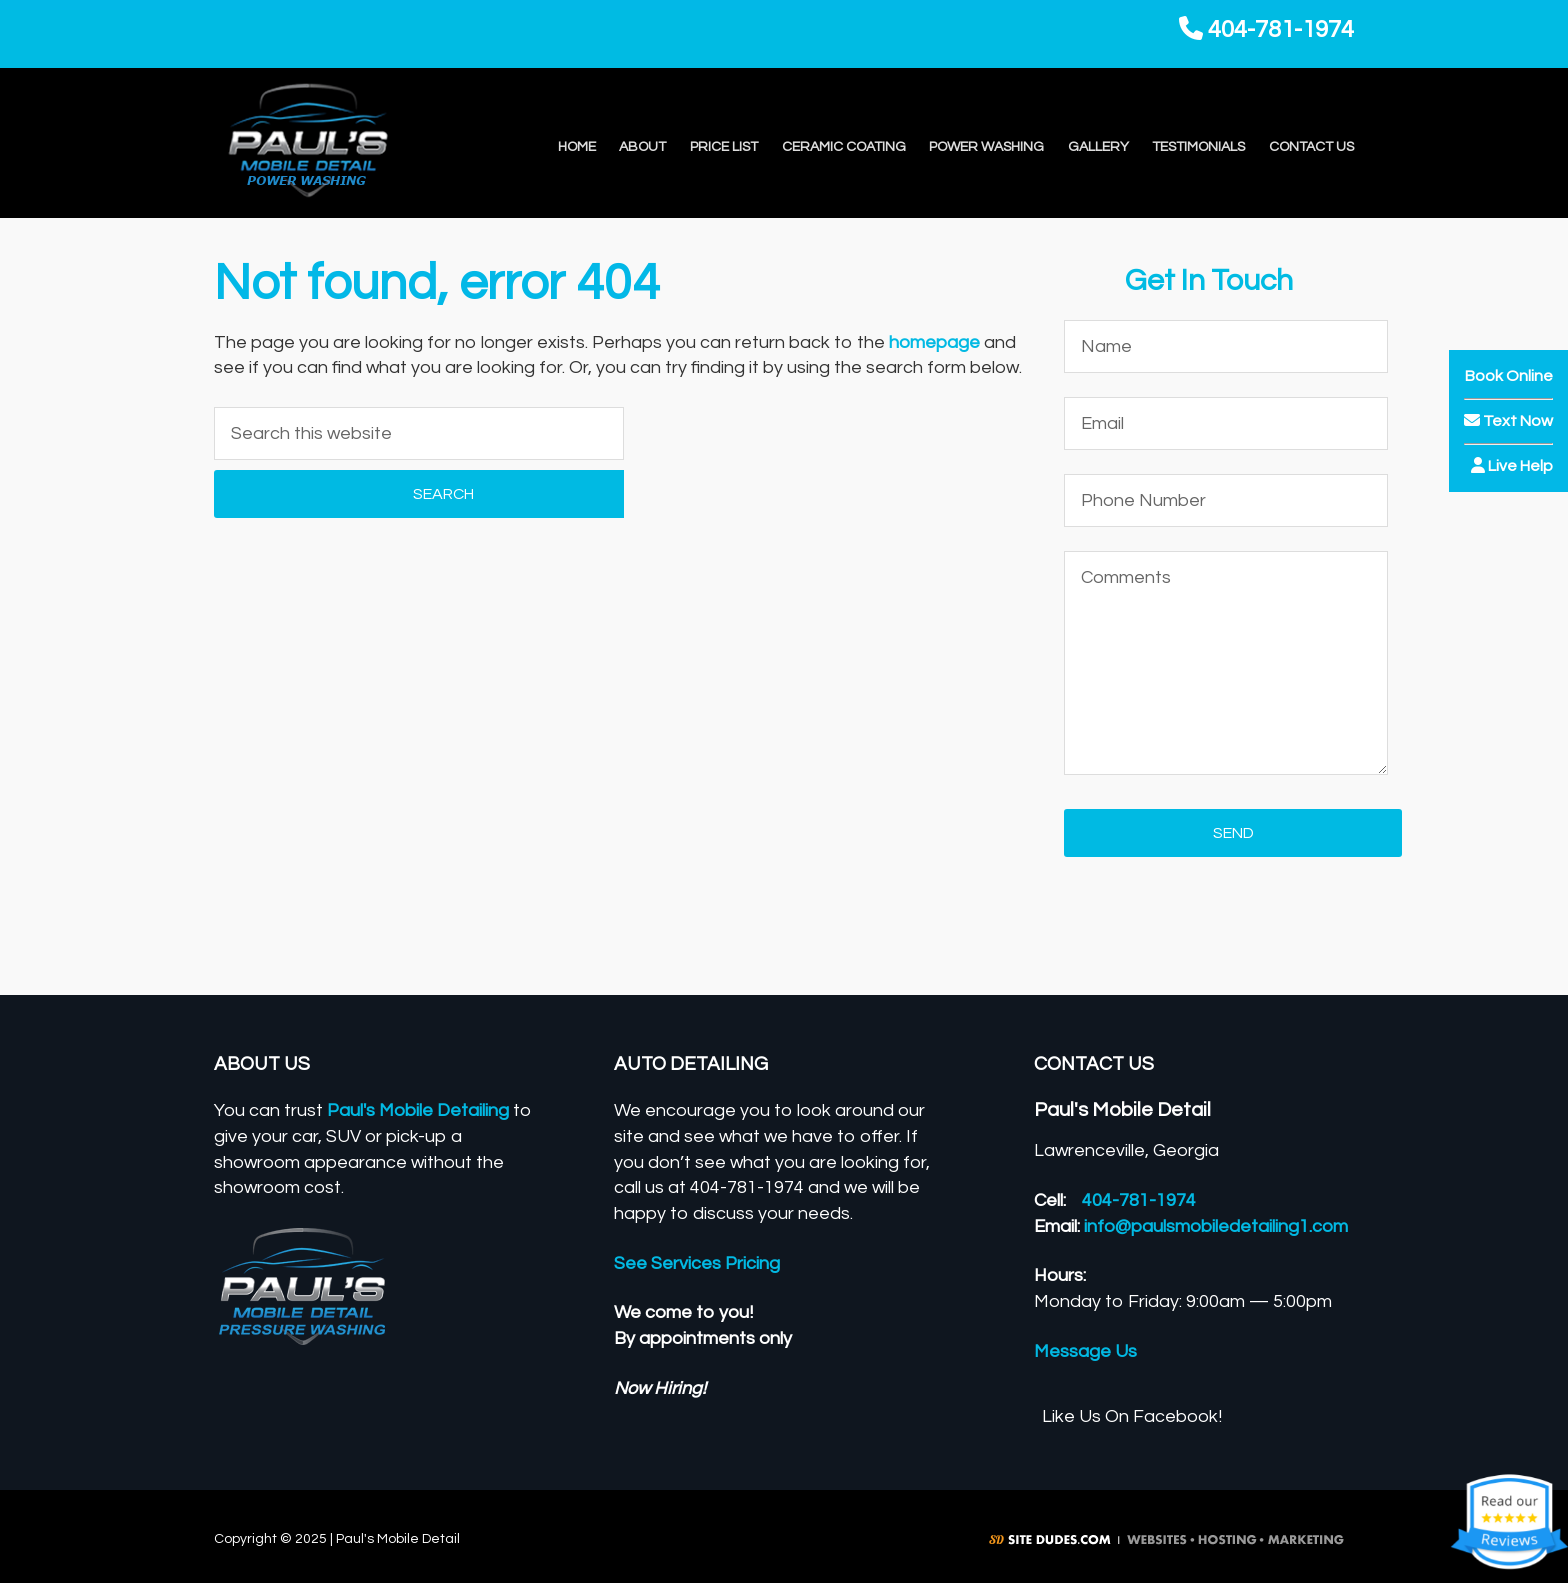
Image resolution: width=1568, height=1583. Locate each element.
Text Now (1508, 420)
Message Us (1085, 1351)
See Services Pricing (697, 1263)
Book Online (1509, 376)
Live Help (1512, 465)
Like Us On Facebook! (1132, 1416)
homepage (934, 342)
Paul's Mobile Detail (346, 143)
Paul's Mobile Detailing (418, 1110)
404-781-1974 (1266, 29)
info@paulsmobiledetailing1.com (1216, 1226)
